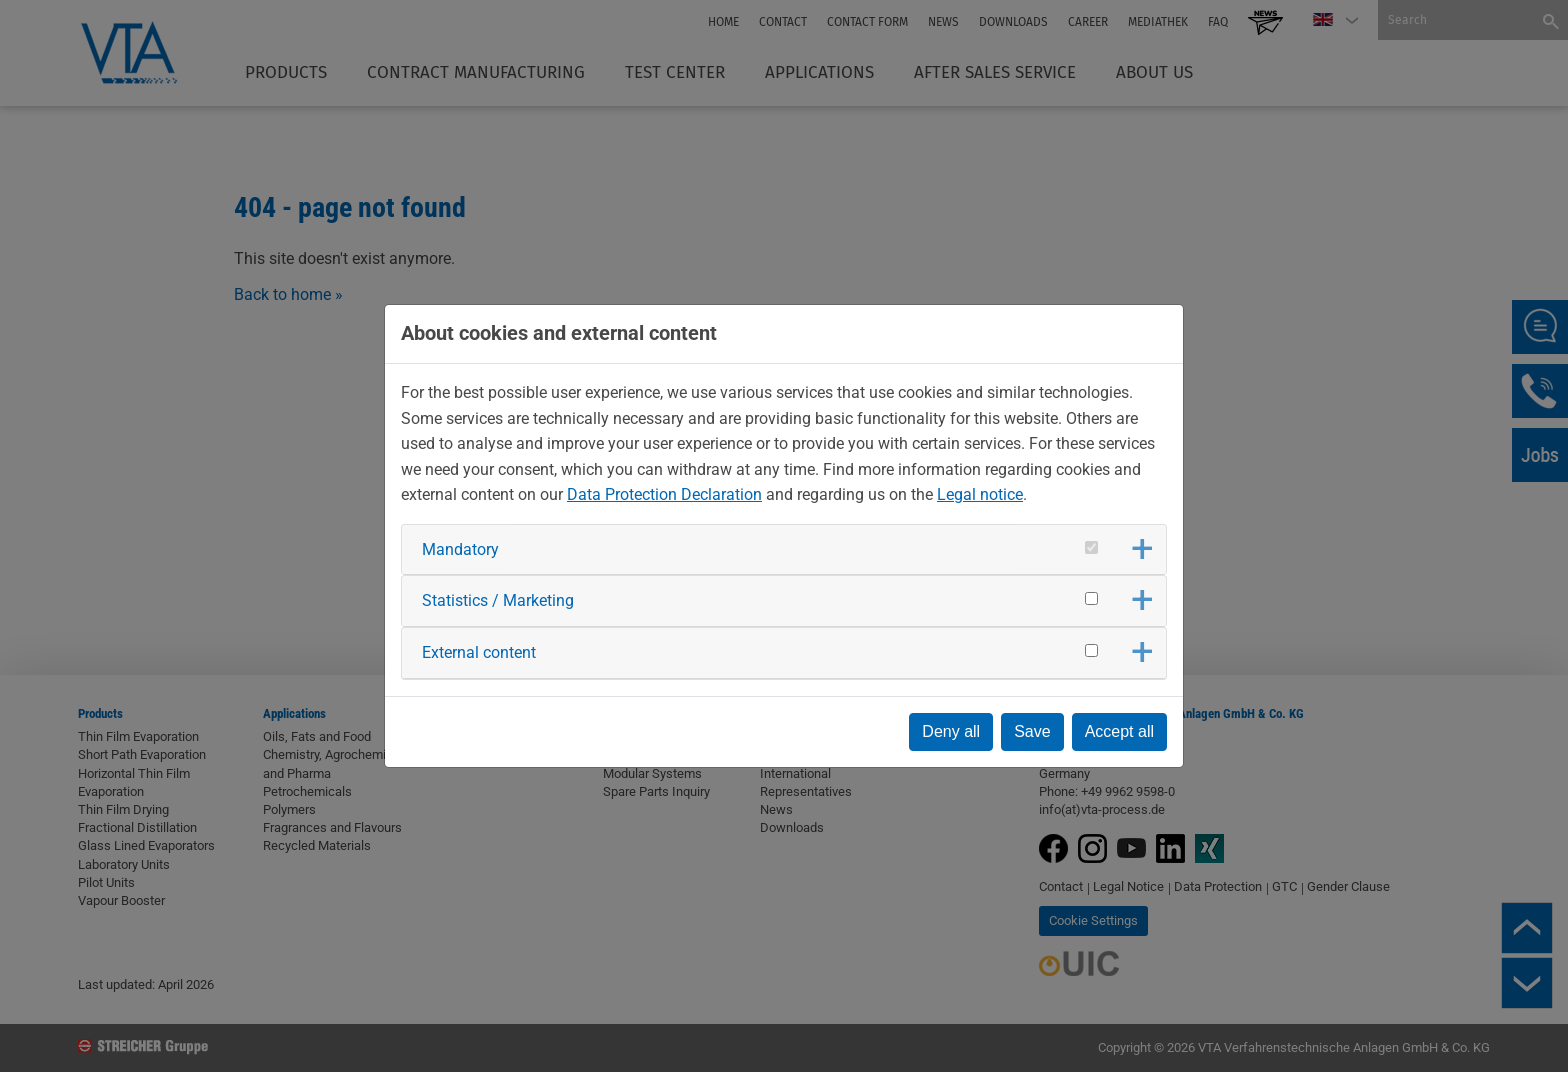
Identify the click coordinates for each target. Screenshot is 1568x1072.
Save (1032, 731)
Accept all (1119, 731)
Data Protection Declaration (664, 494)
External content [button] (479, 652)
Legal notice (980, 494)
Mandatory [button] (460, 549)
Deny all (951, 731)
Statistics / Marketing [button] (498, 600)
